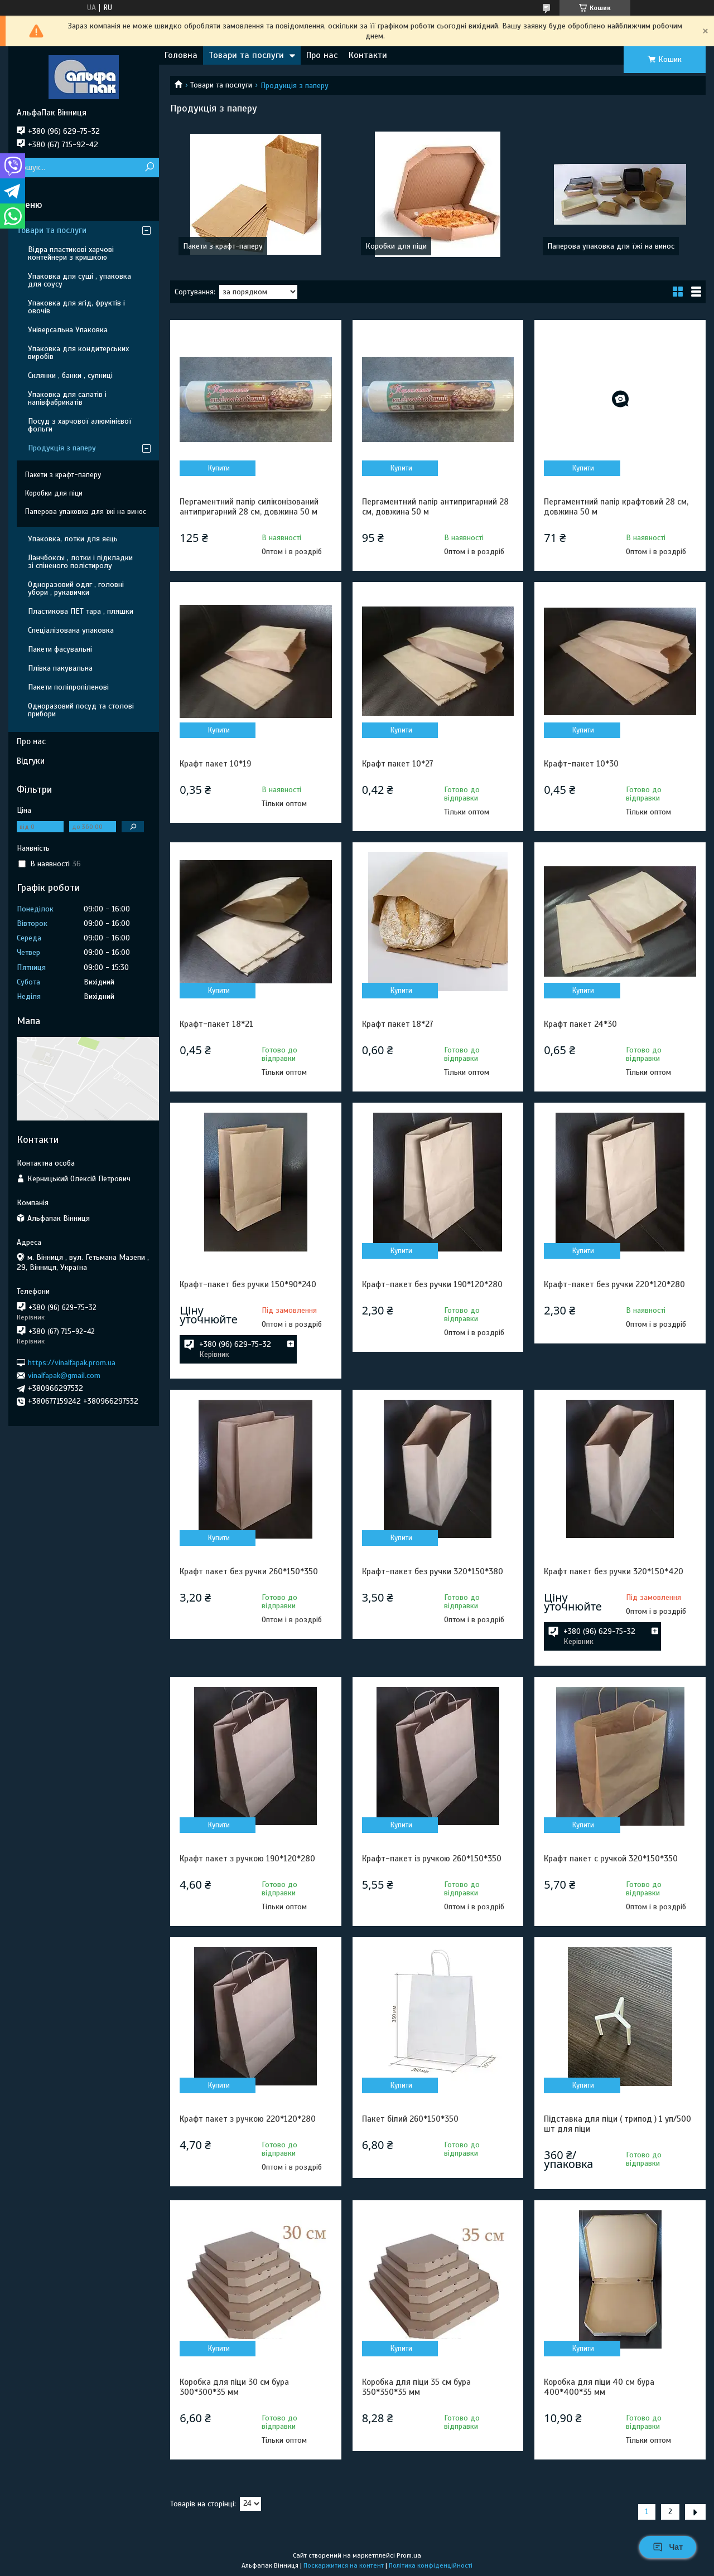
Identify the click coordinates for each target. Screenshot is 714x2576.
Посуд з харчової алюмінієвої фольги (80, 425)
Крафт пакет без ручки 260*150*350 (249, 1571)
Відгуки (31, 761)
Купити (219, 468)
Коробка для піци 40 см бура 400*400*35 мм (599, 2387)
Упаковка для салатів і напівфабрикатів (67, 398)
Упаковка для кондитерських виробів (78, 352)
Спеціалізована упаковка (71, 630)
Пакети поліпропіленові (68, 687)
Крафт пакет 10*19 (215, 764)
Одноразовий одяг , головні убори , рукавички (76, 588)
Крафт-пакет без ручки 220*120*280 (614, 1284)
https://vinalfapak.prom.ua (71, 1362)
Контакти (368, 55)
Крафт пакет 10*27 (397, 764)
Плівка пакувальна (60, 668)
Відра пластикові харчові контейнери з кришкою (71, 253)
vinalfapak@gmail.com (64, 1375)
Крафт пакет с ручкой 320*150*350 (611, 1859)
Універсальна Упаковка (68, 329)
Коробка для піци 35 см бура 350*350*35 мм (416, 2387)
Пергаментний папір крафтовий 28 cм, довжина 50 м (616, 507)
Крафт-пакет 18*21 (216, 1024)
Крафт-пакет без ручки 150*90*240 (248, 1284)
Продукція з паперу (62, 448)
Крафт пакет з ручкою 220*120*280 (248, 2119)
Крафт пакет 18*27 (397, 1024)
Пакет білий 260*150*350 (410, 2119)
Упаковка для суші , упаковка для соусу (79, 280)
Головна (181, 55)
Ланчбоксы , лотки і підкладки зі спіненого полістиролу (80, 561)
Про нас (321, 55)
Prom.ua (409, 2555)
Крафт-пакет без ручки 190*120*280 (432, 1284)
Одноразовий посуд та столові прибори (81, 710)
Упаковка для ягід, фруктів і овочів (76, 307)
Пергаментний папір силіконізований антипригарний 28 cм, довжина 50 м (249, 507)
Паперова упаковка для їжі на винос (610, 246)
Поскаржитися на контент (343, 2565)
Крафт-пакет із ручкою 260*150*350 (431, 1859)
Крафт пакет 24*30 (580, 1024)
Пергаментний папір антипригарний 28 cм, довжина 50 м (435, 507)
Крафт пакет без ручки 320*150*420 (613, 1571)
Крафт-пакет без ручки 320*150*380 (432, 1571)
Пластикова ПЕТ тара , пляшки (80, 611)
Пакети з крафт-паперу (223, 246)
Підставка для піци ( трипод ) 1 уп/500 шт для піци (617, 2124)
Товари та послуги (246, 55)
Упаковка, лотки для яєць (73, 539)
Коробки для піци (396, 246)
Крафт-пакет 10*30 (581, 764)
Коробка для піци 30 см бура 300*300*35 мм (234, 2387)
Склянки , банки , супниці (70, 375)
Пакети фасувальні (60, 649)
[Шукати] (149, 167)
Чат (668, 2547)
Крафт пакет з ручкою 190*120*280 (247, 1859)
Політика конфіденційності (430, 2565)
